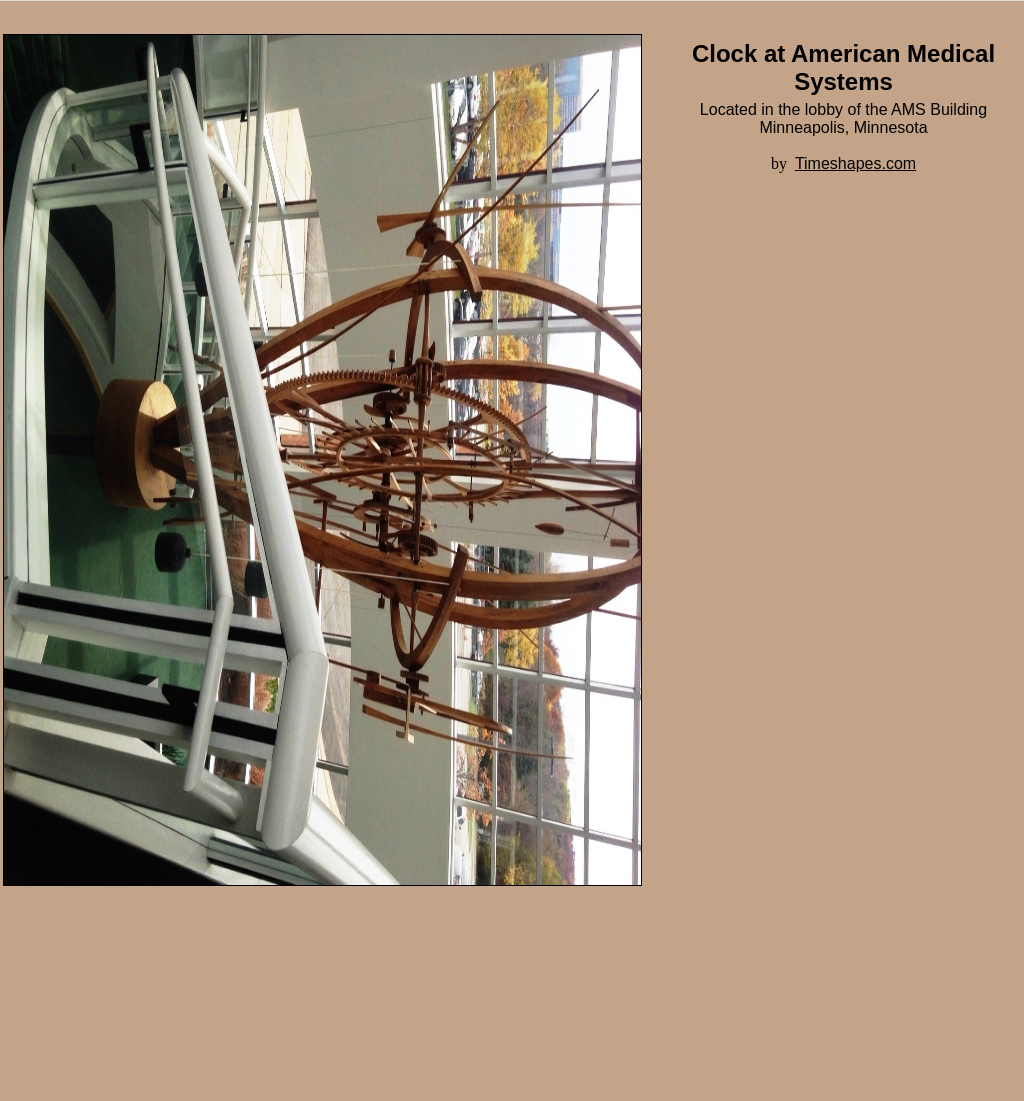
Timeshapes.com (855, 163)
